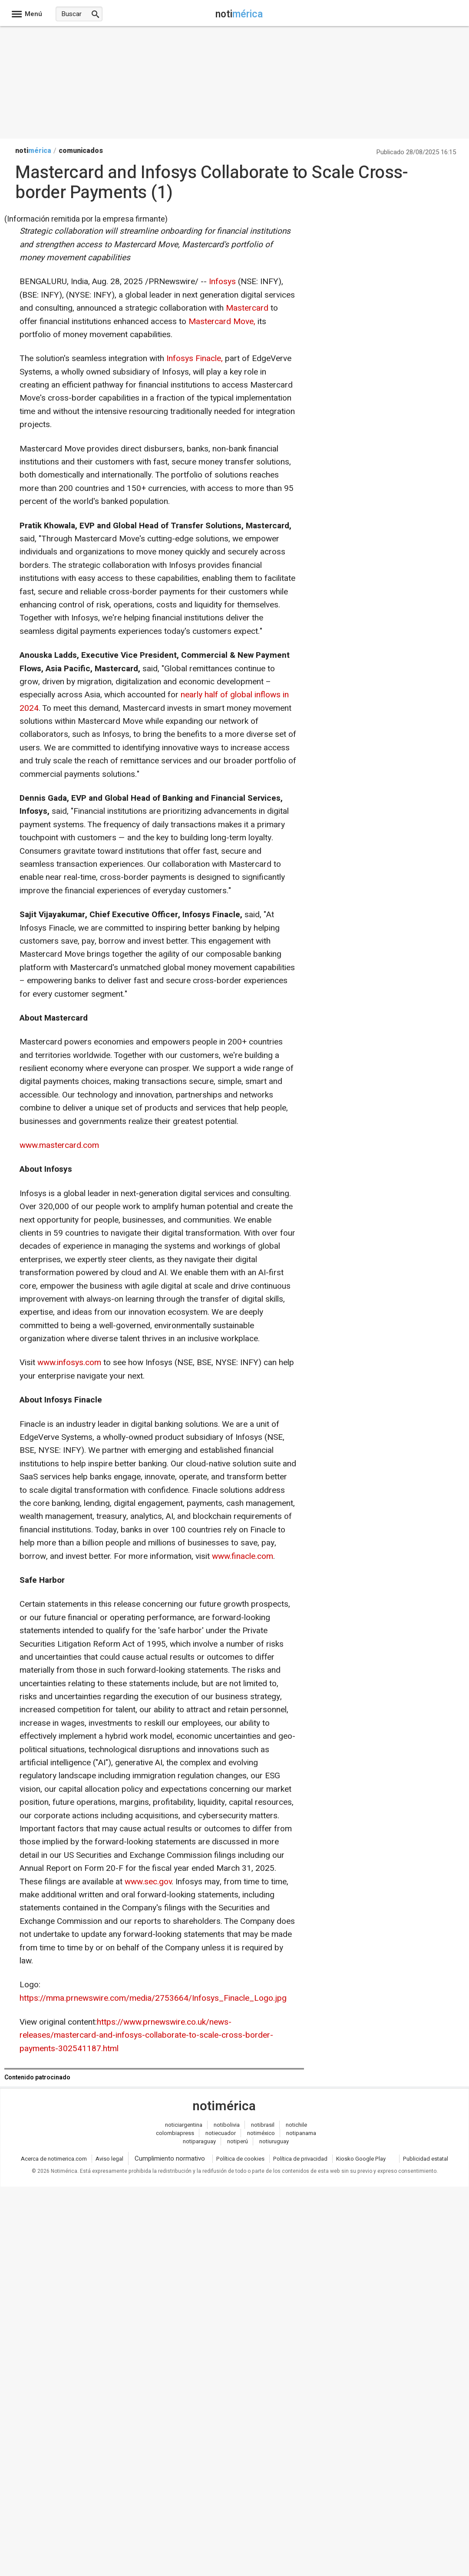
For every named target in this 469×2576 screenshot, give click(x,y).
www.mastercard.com (59, 1145)
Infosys (222, 281)
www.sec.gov (148, 1882)
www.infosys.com (69, 1362)
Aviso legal (109, 2159)
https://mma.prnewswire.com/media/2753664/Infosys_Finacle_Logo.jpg (153, 1998)
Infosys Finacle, (194, 358)
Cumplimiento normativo (170, 2158)
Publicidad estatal (425, 2159)
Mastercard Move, (221, 321)
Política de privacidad (300, 2159)
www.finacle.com (242, 1556)
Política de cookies (240, 2159)
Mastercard (247, 308)
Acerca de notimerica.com (54, 2159)
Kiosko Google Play (361, 2159)
